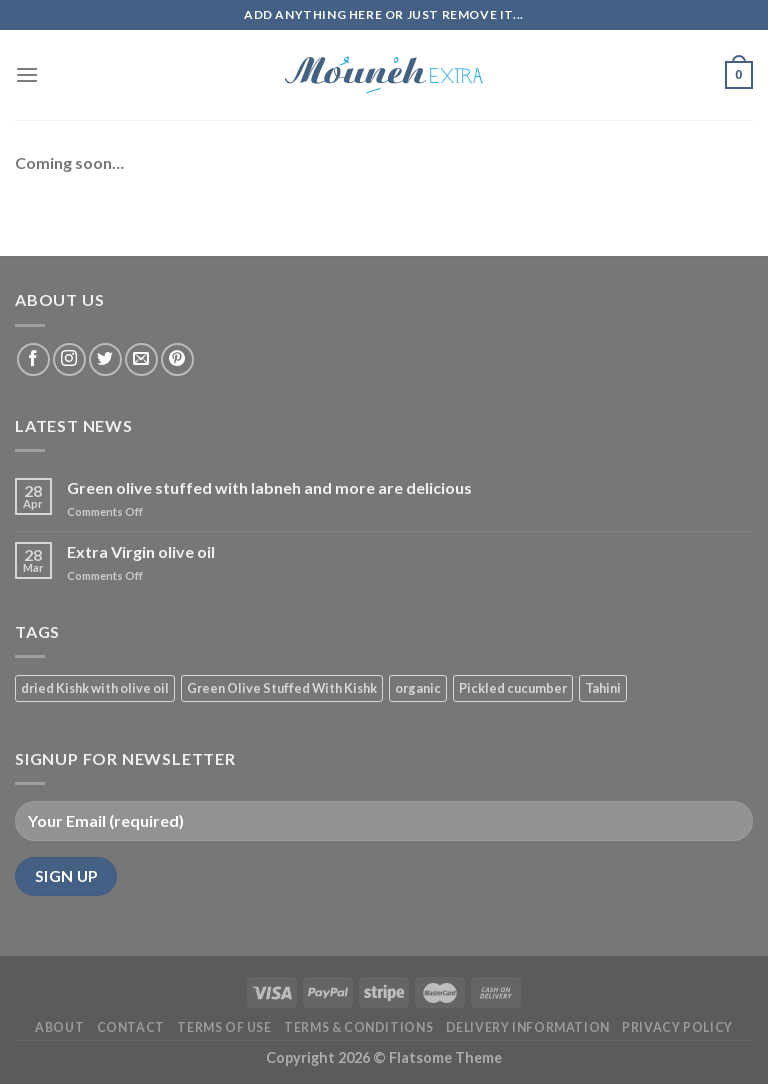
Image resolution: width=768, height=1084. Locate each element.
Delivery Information (528, 1027)
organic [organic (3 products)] (418, 688)
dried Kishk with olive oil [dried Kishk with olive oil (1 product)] (95, 688)
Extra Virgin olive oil (141, 551)
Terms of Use (224, 1027)
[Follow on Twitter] (105, 359)
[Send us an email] (141, 359)
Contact (131, 1027)
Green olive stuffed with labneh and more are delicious (269, 487)
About (59, 1027)
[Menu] (27, 74)
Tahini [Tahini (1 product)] (603, 688)
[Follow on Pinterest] (177, 359)
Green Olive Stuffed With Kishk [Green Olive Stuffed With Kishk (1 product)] (282, 688)
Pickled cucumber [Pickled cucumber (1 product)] (513, 688)
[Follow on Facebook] (33, 359)
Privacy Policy (677, 1027)
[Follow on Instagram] (69, 359)
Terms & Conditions (358, 1027)
